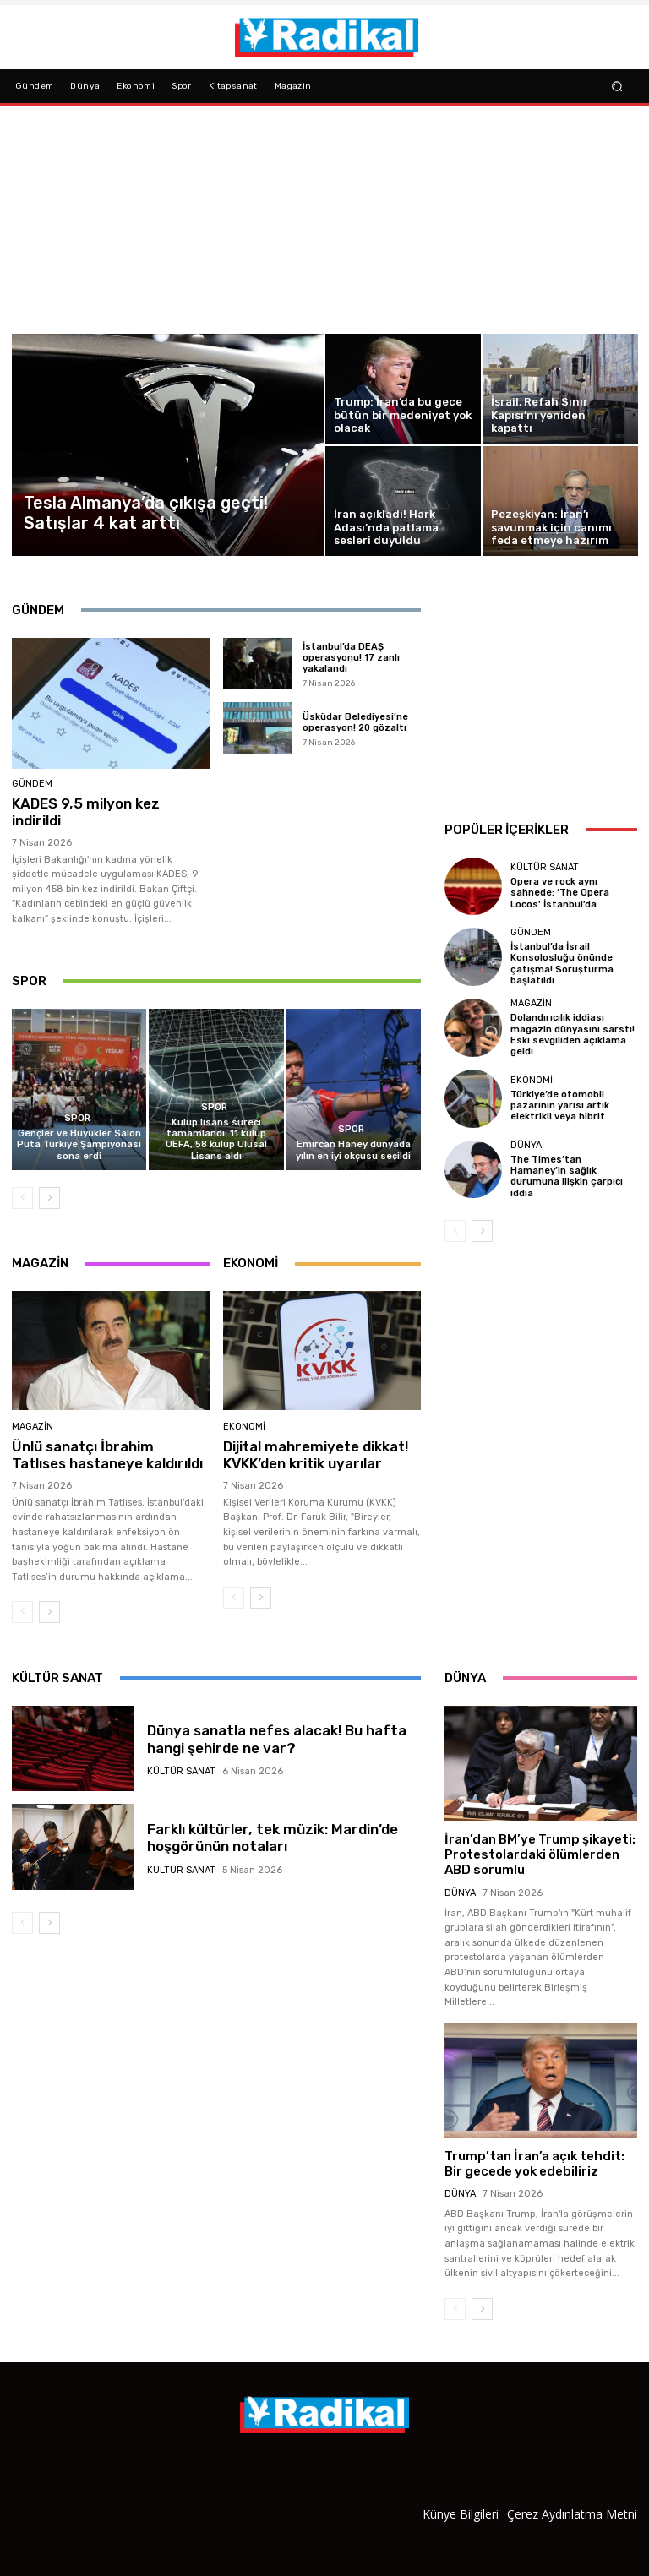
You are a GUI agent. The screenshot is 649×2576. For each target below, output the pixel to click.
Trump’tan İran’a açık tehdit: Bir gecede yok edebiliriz (533, 2163)
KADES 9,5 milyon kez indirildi (85, 812)
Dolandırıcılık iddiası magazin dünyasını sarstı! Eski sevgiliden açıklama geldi (572, 1034)
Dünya (526, 1144)
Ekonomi (244, 1426)
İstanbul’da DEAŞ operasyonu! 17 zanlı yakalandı (351, 657)
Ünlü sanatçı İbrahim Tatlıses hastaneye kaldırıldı (107, 1455)
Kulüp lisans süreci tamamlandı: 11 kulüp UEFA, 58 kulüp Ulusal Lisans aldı (216, 1139)
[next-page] (49, 1198)
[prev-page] (22, 1198)
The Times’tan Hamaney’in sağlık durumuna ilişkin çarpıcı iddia (566, 1175)
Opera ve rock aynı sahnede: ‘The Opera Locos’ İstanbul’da (559, 892)
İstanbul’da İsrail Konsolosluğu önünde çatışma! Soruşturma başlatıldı (561, 963)
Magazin (32, 1426)
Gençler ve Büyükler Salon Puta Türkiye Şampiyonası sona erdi (79, 1144)
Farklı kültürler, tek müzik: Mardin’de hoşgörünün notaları (271, 1837)
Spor (77, 1118)
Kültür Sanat (544, 867)
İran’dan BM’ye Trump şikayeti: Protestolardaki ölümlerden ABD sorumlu (539, 1854)
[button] (617, 85)
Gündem (32, 783)
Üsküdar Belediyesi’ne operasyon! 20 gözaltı (355, 722)
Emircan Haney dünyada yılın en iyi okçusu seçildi (353, 1150)
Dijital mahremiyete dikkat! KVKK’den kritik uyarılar (316, 1455)
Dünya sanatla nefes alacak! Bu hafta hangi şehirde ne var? (276, 1739)
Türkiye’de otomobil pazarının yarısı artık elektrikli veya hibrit (559, 1104)
